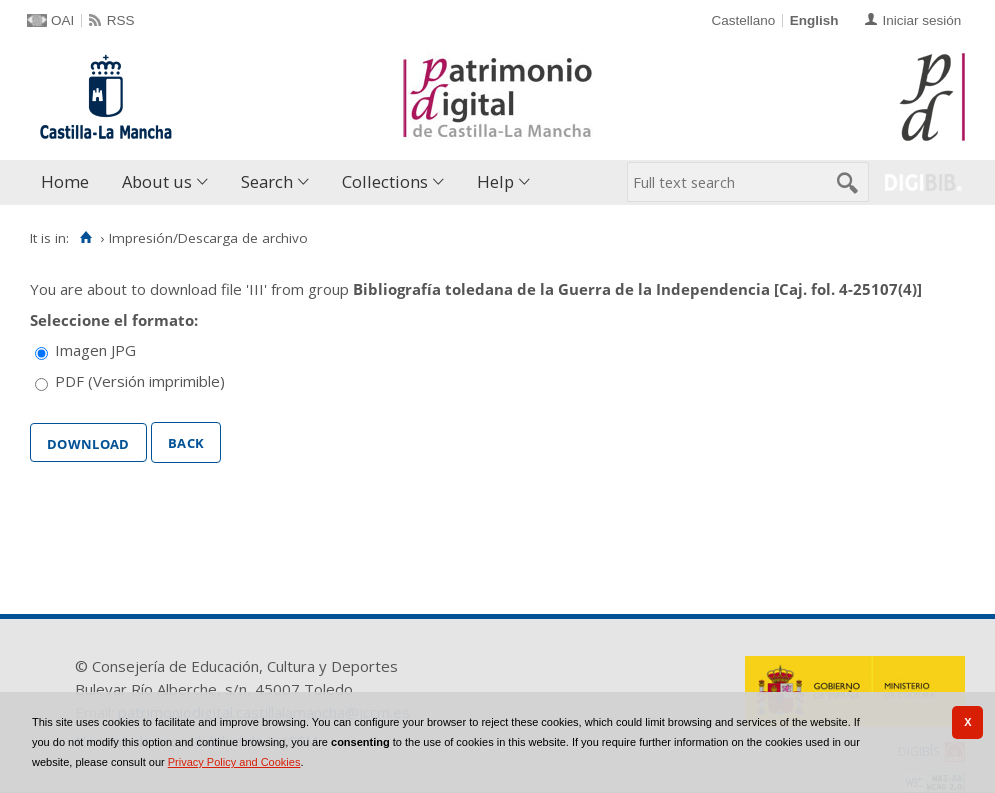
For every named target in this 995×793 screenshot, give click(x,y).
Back (186, 441)
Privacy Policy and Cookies (234, 762)
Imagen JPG (95, 350)
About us (157, 181)
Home (65, 181)
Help (495, 181)
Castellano (743, 20)
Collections (385, 181)
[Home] (85, 238)
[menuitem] (69, 182)
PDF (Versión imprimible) (140, 381)
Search (267, 181)
